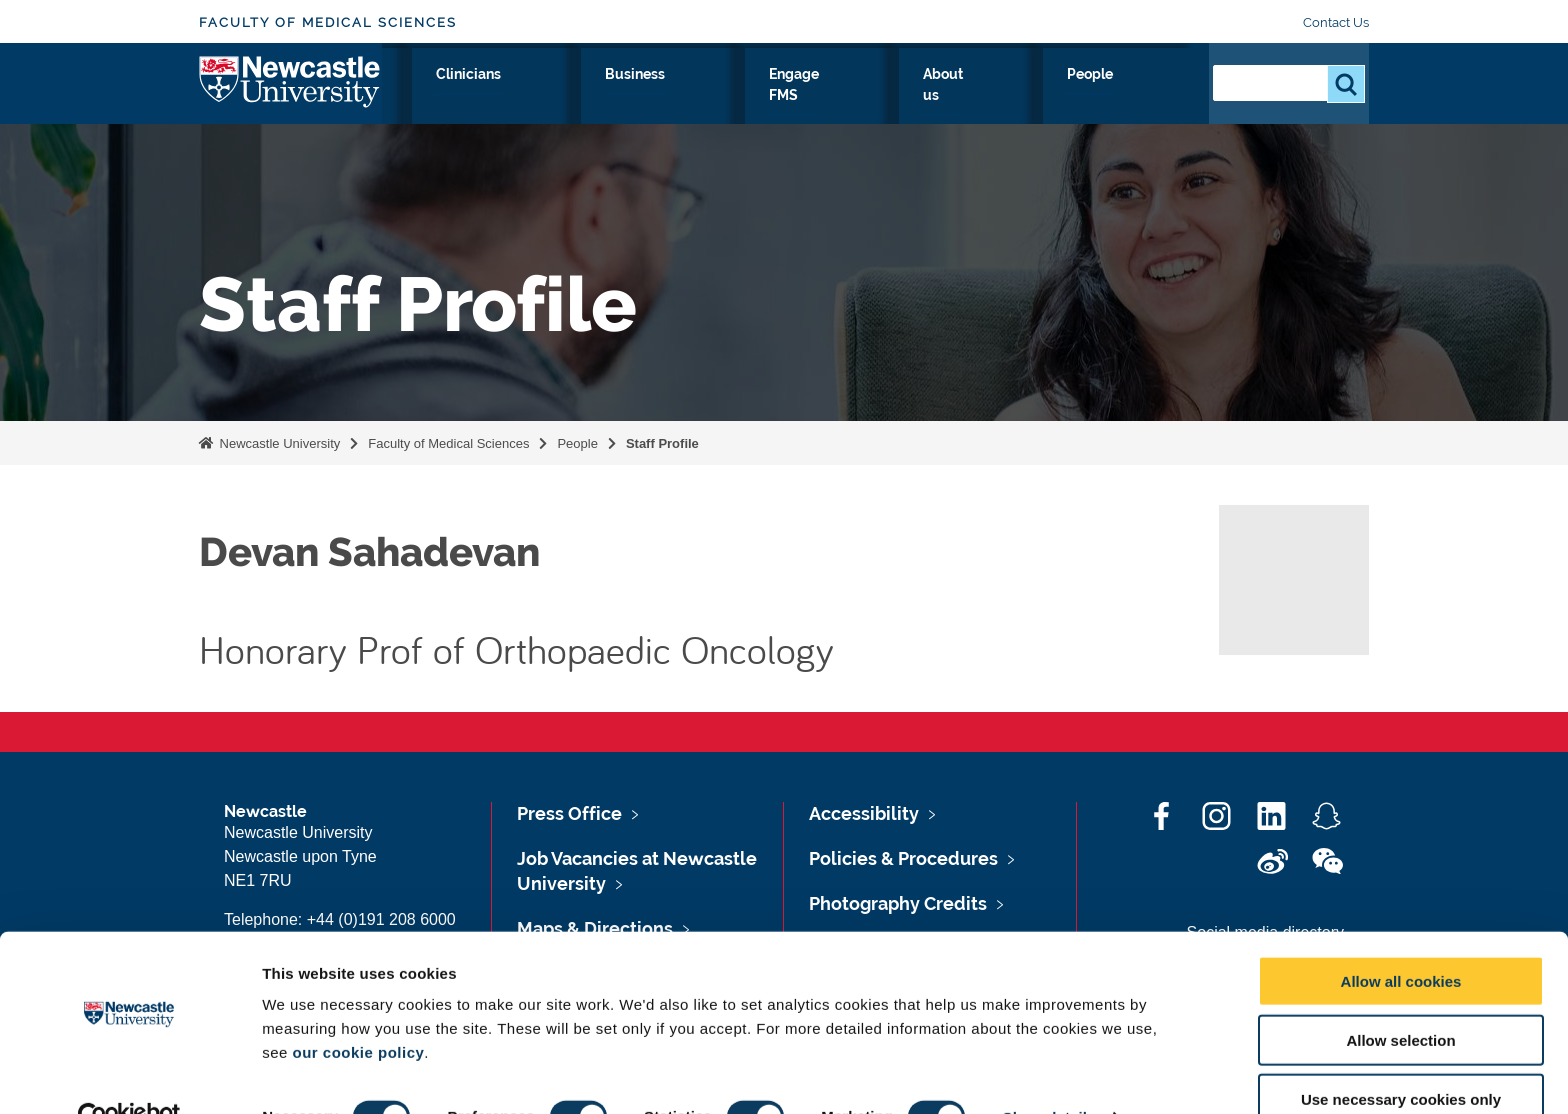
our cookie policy (358, 1009)
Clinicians (723, 97)
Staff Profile (662, 443)
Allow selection (1400, 997)
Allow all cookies (1401, 938)
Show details (1049, 1074)
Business (826, 97)
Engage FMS (941, 97)
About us (1055, 97)
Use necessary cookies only (1401, 1056)
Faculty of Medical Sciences (328, 22)
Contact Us (1336, 22)
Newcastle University (278, 443)
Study (631, 97)
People (1149, 97)
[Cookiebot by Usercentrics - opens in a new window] (129, 1075)
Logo (290, 92)
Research (540, 97)
